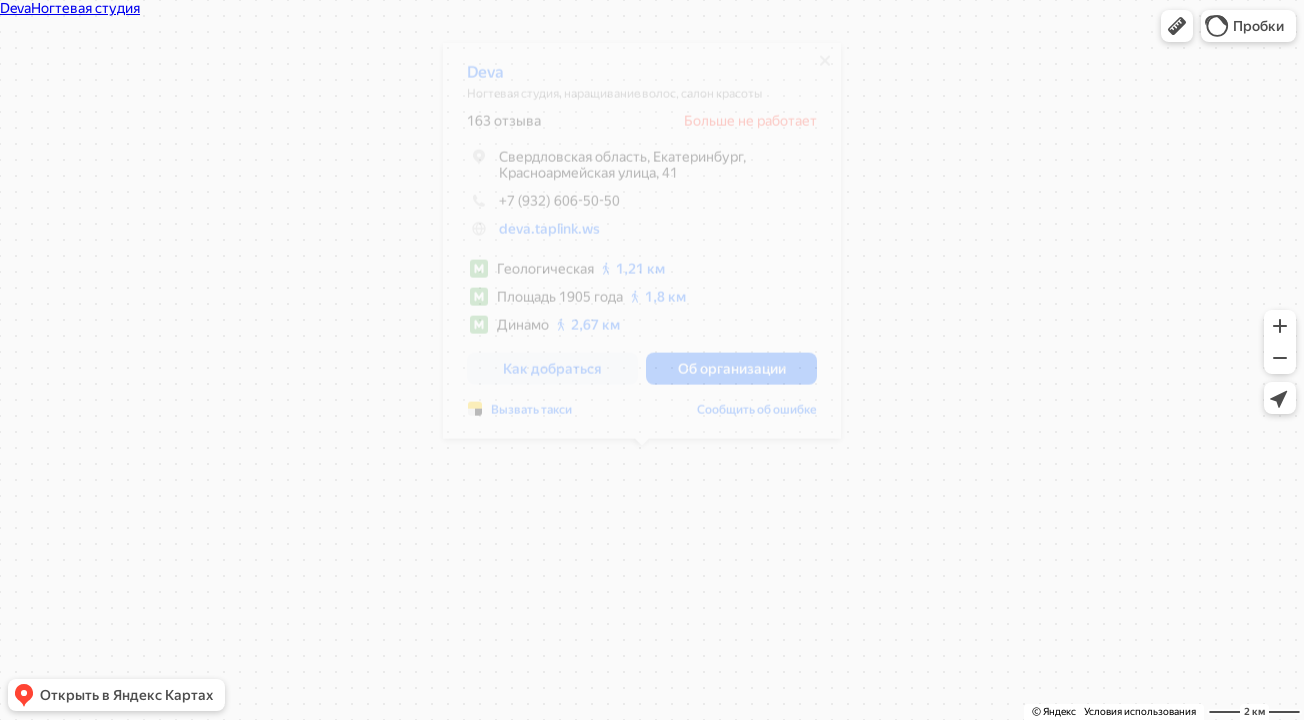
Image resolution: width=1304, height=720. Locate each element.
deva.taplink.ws (549, 236)
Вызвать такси (531, 417)
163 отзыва (504, 128)
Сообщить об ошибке (757, 417)
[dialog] (642, 248)
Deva (485, 79)
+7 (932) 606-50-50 (543, 208)
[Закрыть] (825, 68)
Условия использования (1140, 711)
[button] (1177, 26)
